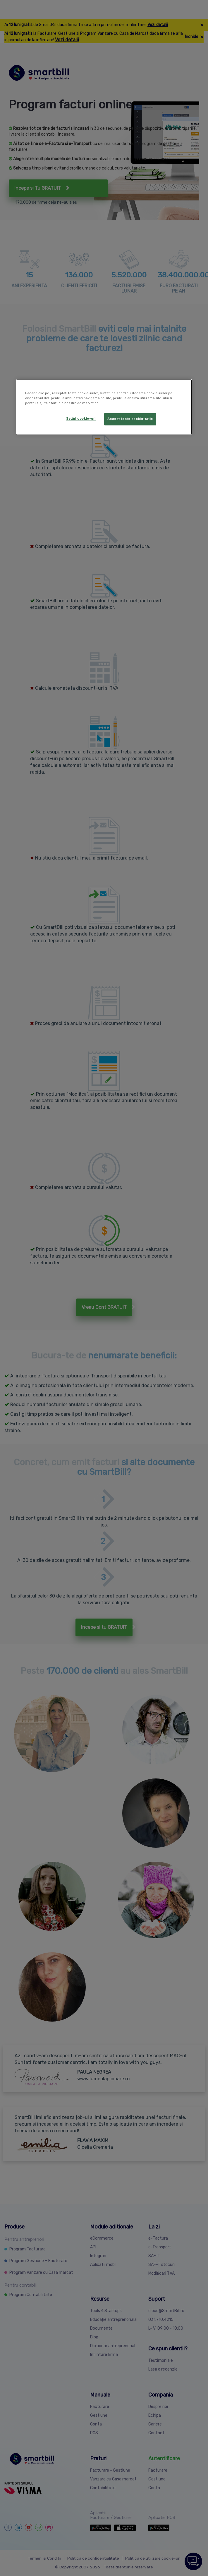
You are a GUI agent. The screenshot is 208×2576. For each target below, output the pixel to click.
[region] (104, 407)
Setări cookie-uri (81, 419)
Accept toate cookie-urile (130, 419)
